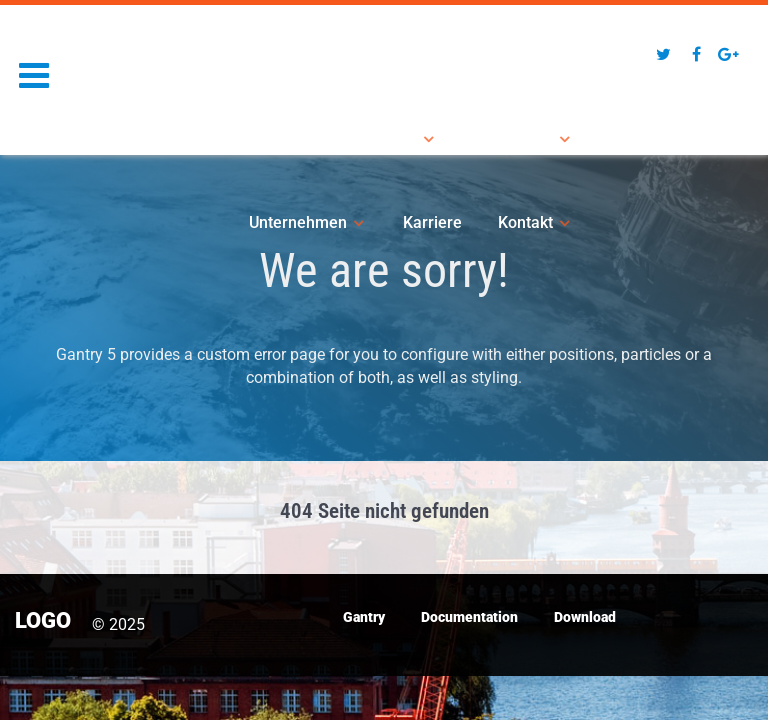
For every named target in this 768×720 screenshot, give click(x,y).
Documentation (469, 617)
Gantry (364, 617)
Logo (53, 51)
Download (585, 617)
